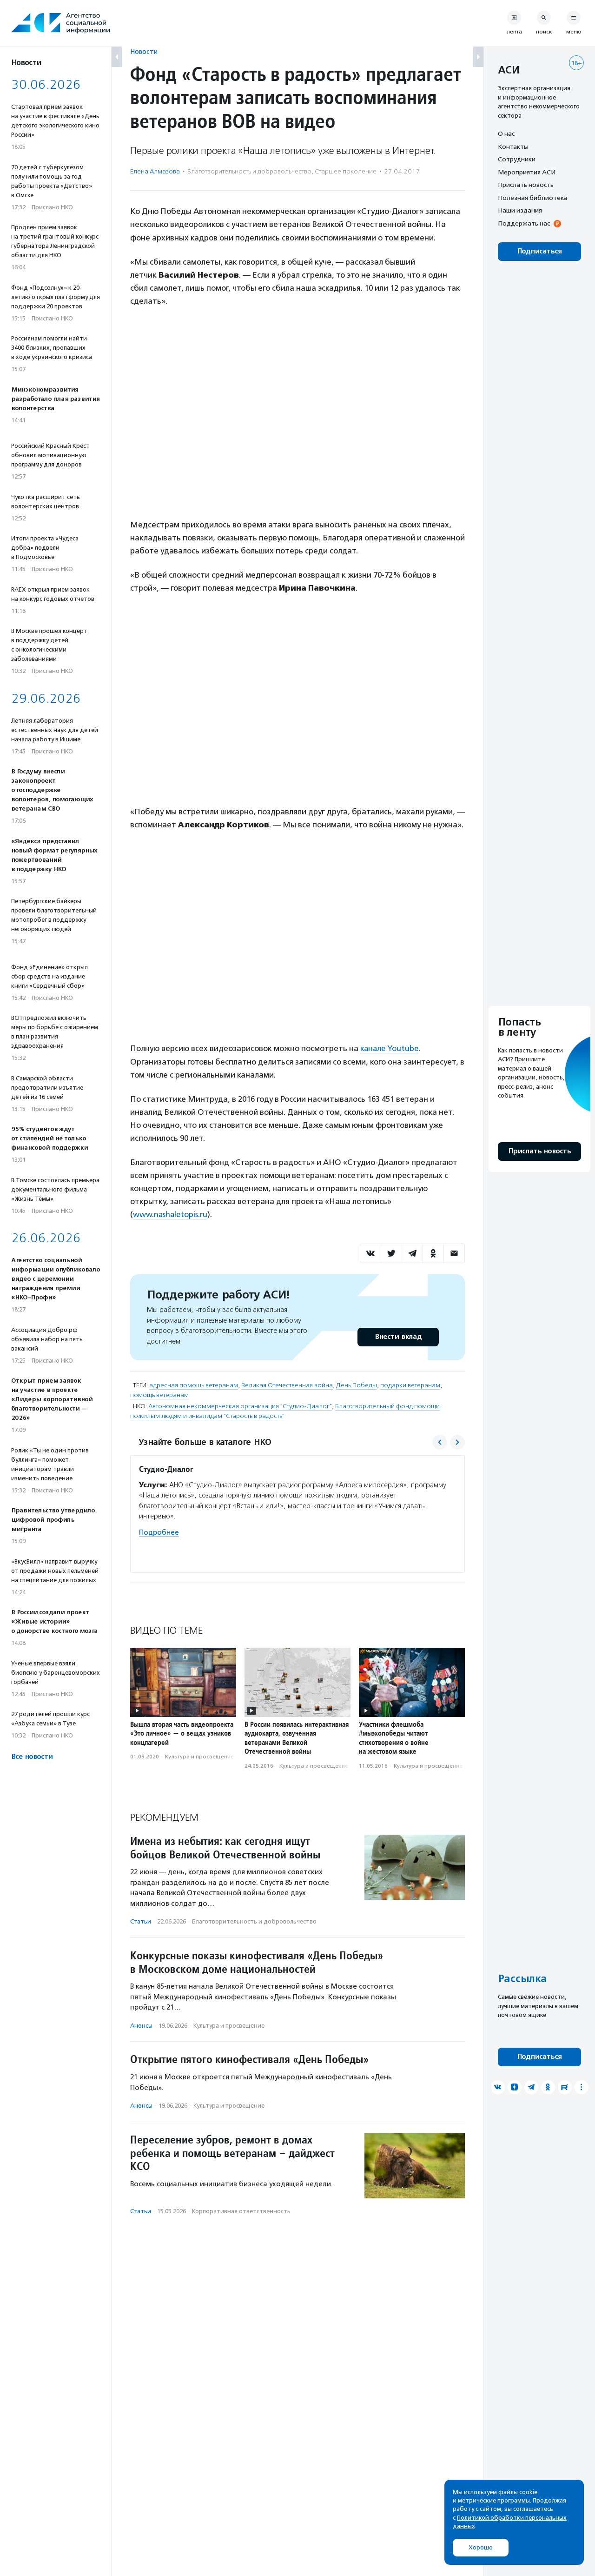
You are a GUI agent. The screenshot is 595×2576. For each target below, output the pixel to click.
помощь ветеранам (159, 1394)
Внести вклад (398, 1336)
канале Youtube (390, 1048)
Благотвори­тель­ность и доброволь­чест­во (249, 171)
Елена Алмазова (155, 171)
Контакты (513, 146)
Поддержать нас (524, 223)
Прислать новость (526, 184)
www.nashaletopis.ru (171, 1214)
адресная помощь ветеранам (193, 1385)
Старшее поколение (346, 171)
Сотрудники (517, 159)
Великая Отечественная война (287, 1385)
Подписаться (539, 251)
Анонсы (141, 2024)
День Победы (356, 1385)
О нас (506, 133)
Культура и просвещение (199, 1756)
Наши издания (520, 210)
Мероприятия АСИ (526, 172)
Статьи (140, 1920)
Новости (144, 51)
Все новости (32, 1756)
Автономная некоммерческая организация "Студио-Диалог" (240, 1406)
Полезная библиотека (532, 197)
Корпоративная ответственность (241, 2210)
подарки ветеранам (410, 1385)
